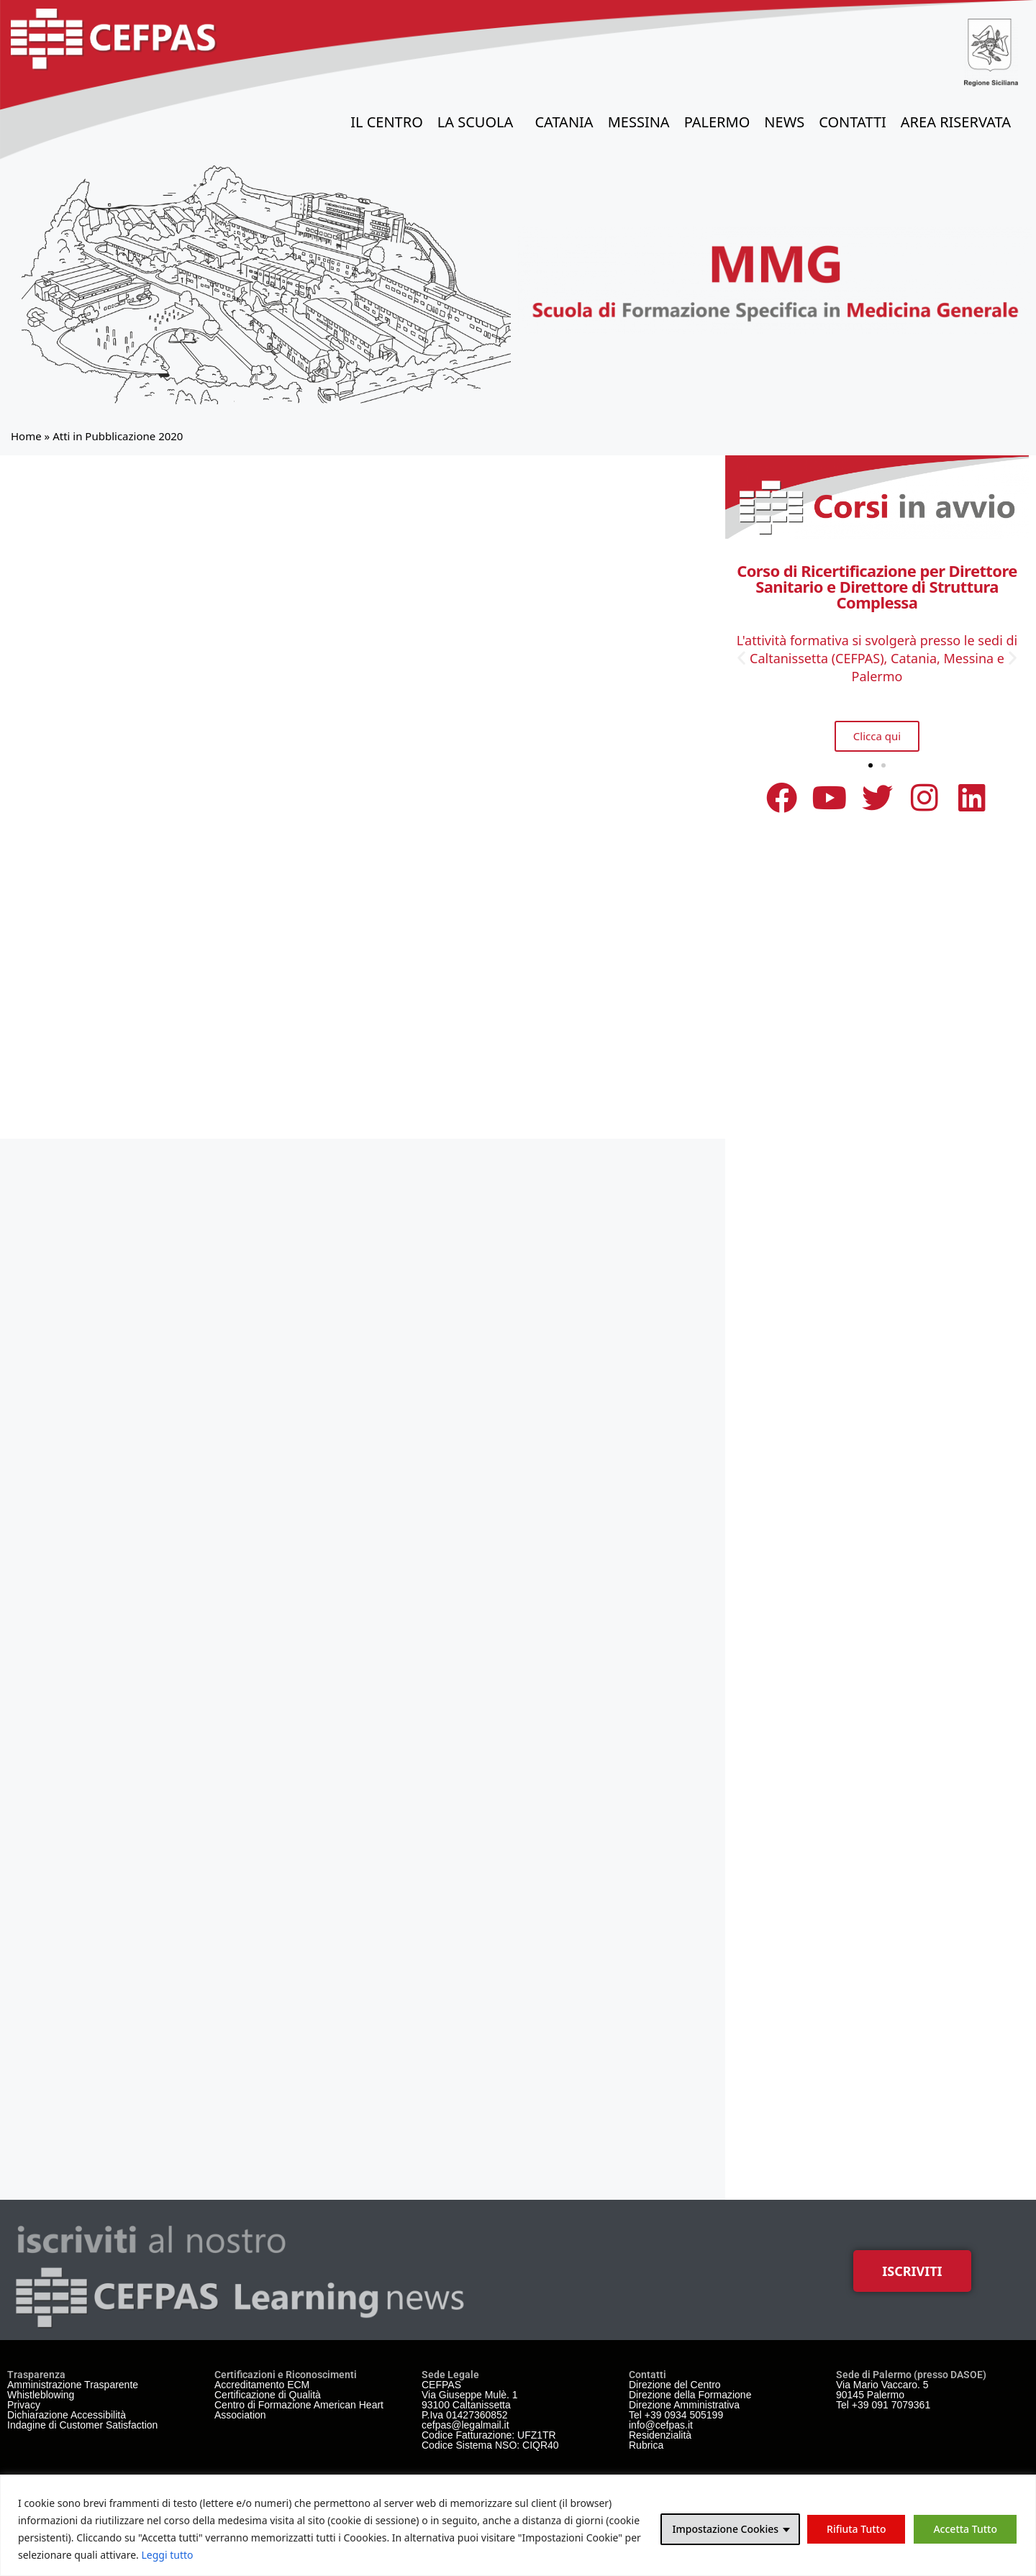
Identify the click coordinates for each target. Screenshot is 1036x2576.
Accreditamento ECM (261, 2384)
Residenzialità (660, 2435)
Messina (639, 122)
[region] (518, 2525)
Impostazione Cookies (725, 2529)
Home (26, 436)
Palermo (717, 122)
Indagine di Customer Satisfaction (82, 2425)
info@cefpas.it (661, 2425)
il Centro (386, 122)
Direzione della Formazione (690, 2394)
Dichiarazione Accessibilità (66, 2415)
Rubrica (646, 2445)
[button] (741, 657)
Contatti (852, 122)
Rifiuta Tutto (856, 2529)
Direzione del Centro (675, 2384)
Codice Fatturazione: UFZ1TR (489, 2435)
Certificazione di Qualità (267, 2394)
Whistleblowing (40, 2394)
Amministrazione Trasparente (72, 2384)
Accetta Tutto (965, 2529)
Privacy (23, 2405)
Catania (564, 122)
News (784, 122)
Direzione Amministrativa (684, 2405)
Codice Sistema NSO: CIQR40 (490, 2445)
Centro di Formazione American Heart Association (298, 2410)
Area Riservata (959, 122)
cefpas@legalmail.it (465, 2425)
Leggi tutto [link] (168, 2555)
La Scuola (479, 122)
